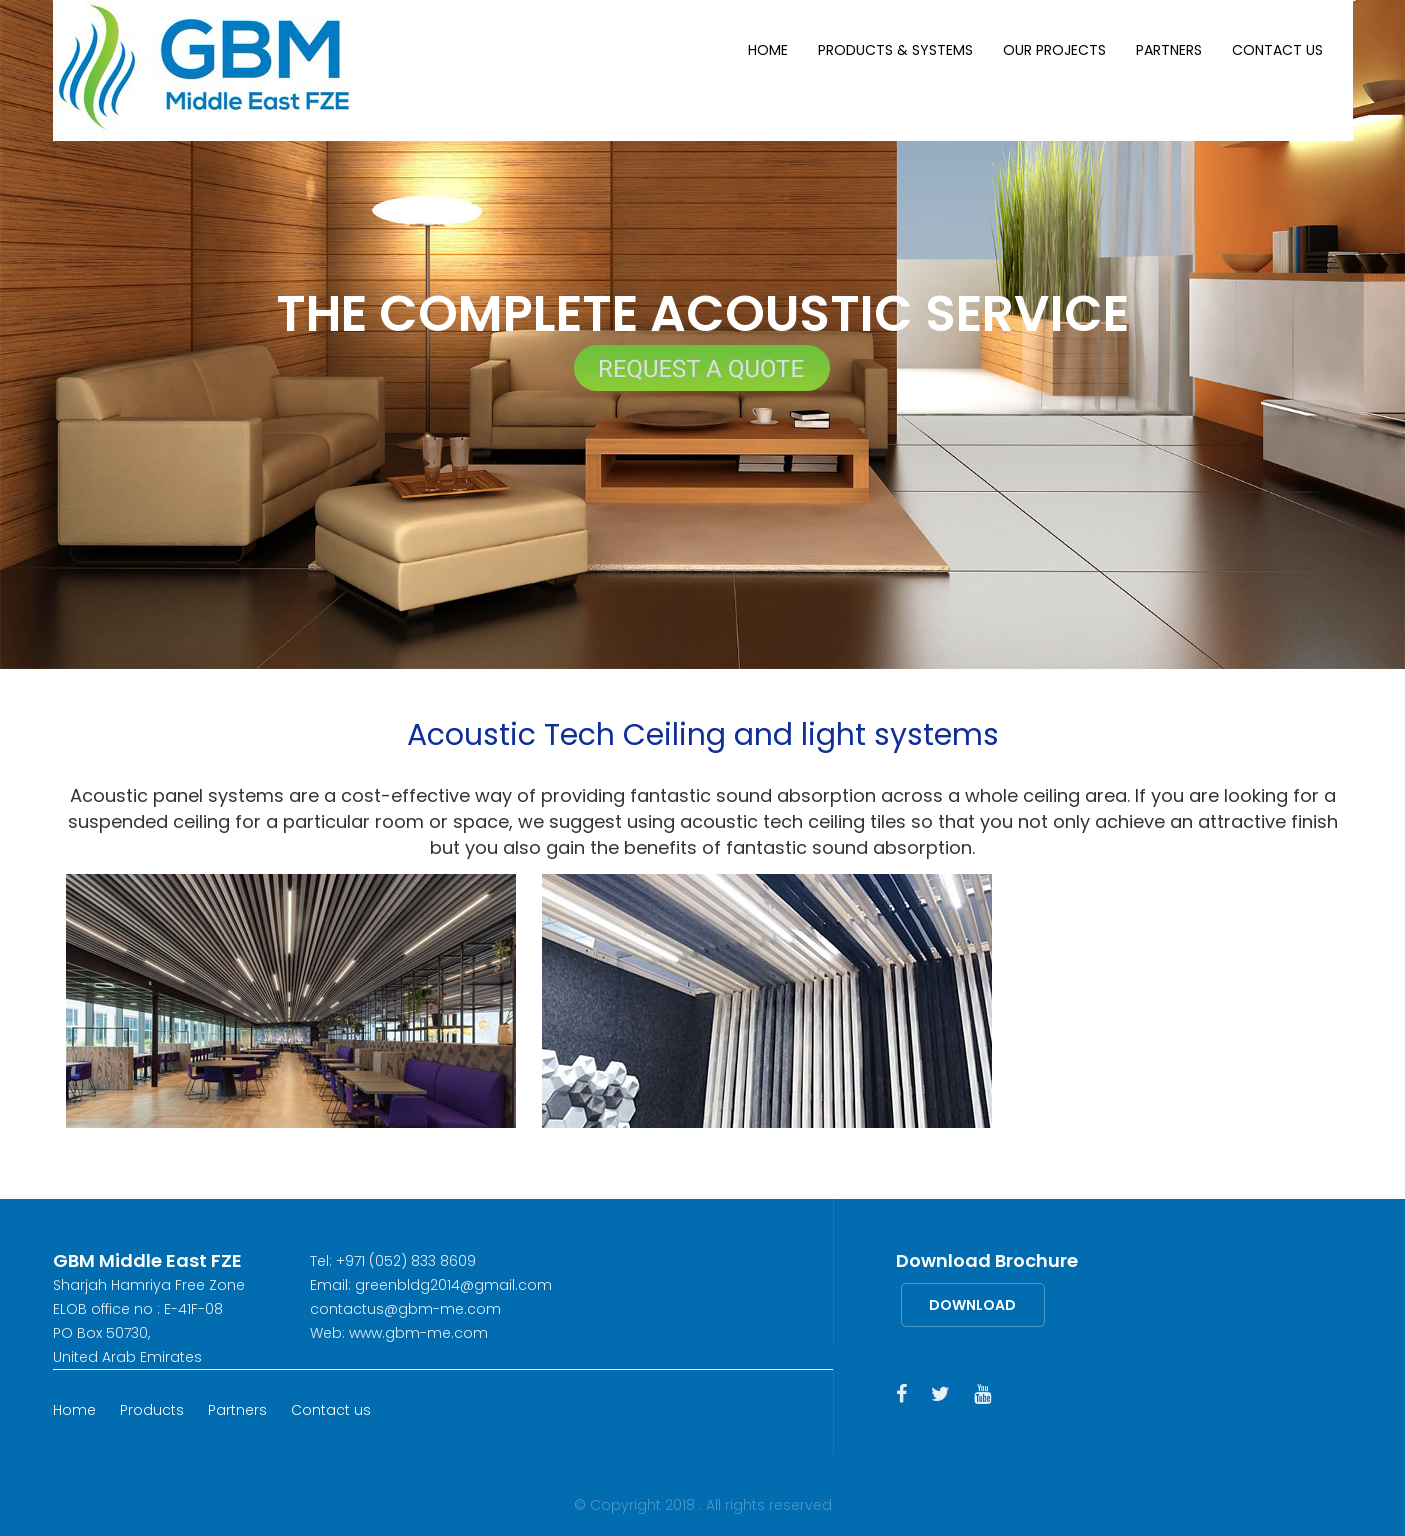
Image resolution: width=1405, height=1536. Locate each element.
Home (768, 50)
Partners (1169, 50)
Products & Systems (895, 50)
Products (152, 1410)
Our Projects (1054, 50)
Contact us (1277, 50)
